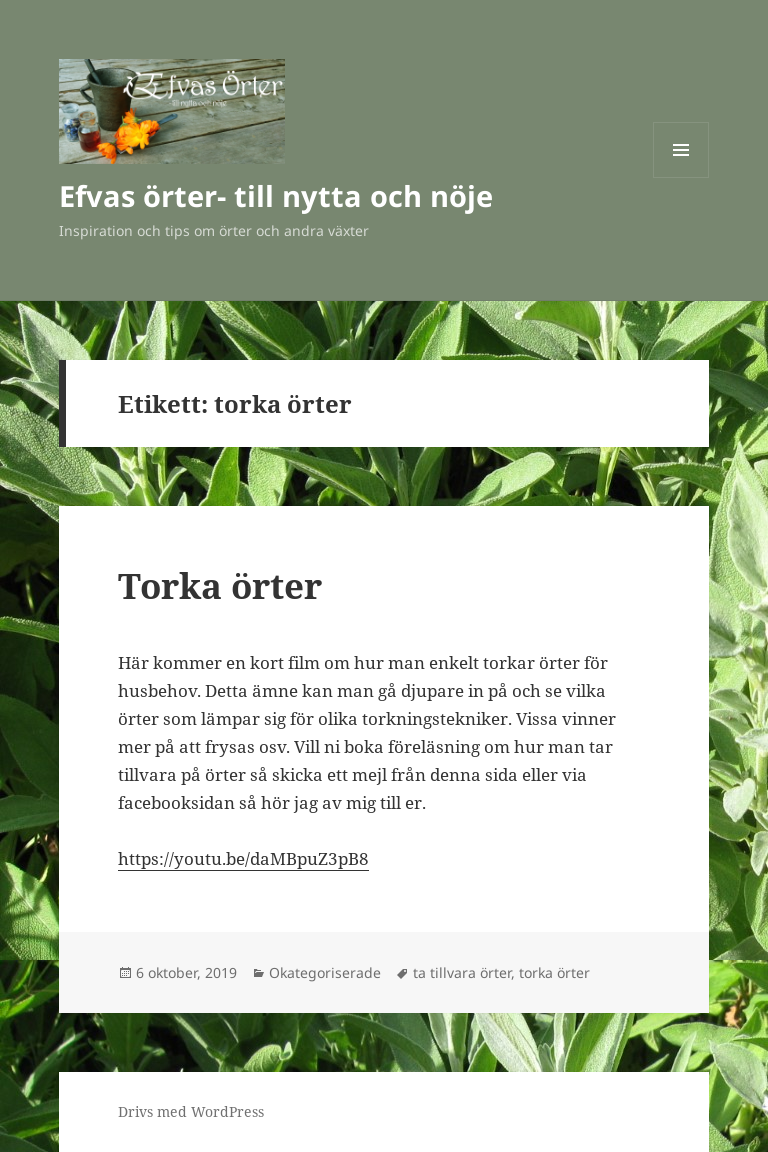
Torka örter (220, 585)
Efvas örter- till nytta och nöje (276, 195)
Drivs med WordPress (191, 1111)
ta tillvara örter (462, 972)
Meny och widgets (681, 177)
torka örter (554, 972)
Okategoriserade (325, 972)
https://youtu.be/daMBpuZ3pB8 (243, 858)
